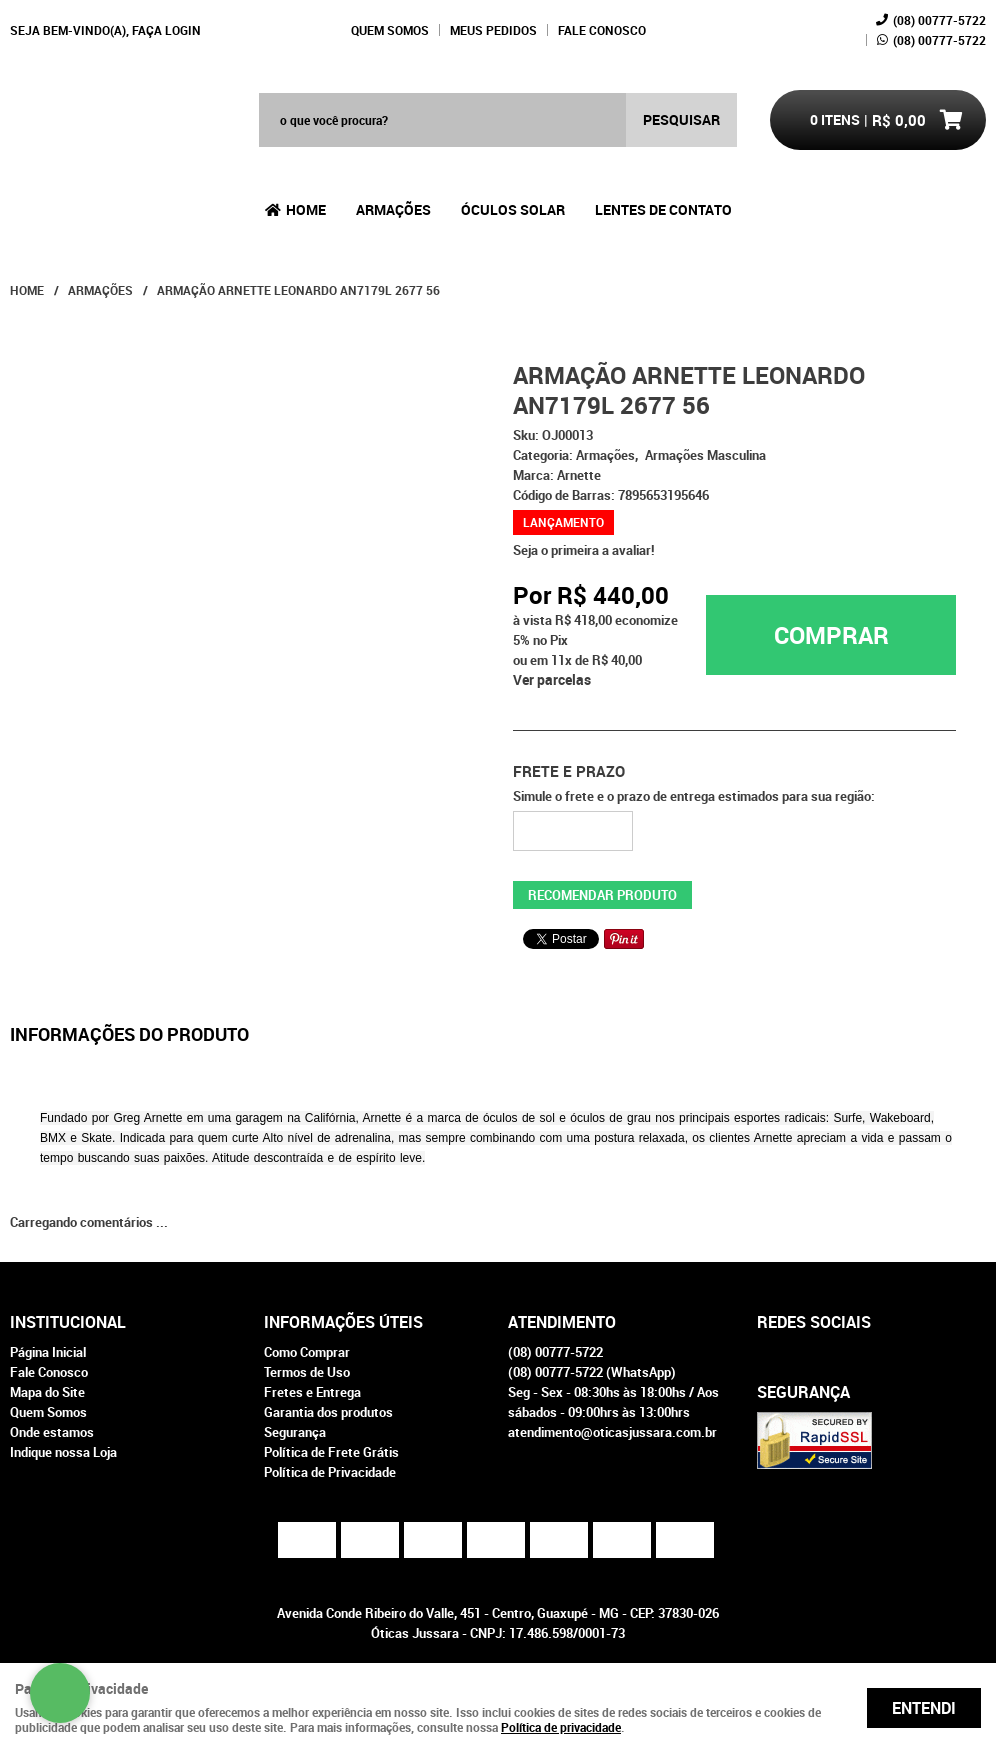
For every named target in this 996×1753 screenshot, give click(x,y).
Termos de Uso (307, 1372)
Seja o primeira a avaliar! (584, 550)
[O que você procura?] (681, 120)
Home (306, 209)
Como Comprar (307, 1352)
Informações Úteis (343, 1322)
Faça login (166, 30)
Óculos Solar (513, 209)
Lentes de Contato (663, 209)
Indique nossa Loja (63, 1452)
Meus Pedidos (493, 30)
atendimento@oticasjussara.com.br (612, 1432)
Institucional (68, 1322)
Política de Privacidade (330, 1472)
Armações (393, 209)
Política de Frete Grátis (331, 1452)
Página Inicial (48, 1352)
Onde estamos (52, 1432)
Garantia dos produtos (328, 1412)
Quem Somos (390, 30)
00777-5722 (939, 20)
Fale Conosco (602, 30)
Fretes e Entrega (312, 1392)
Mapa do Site (47, 1392)
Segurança (295, 1432)
